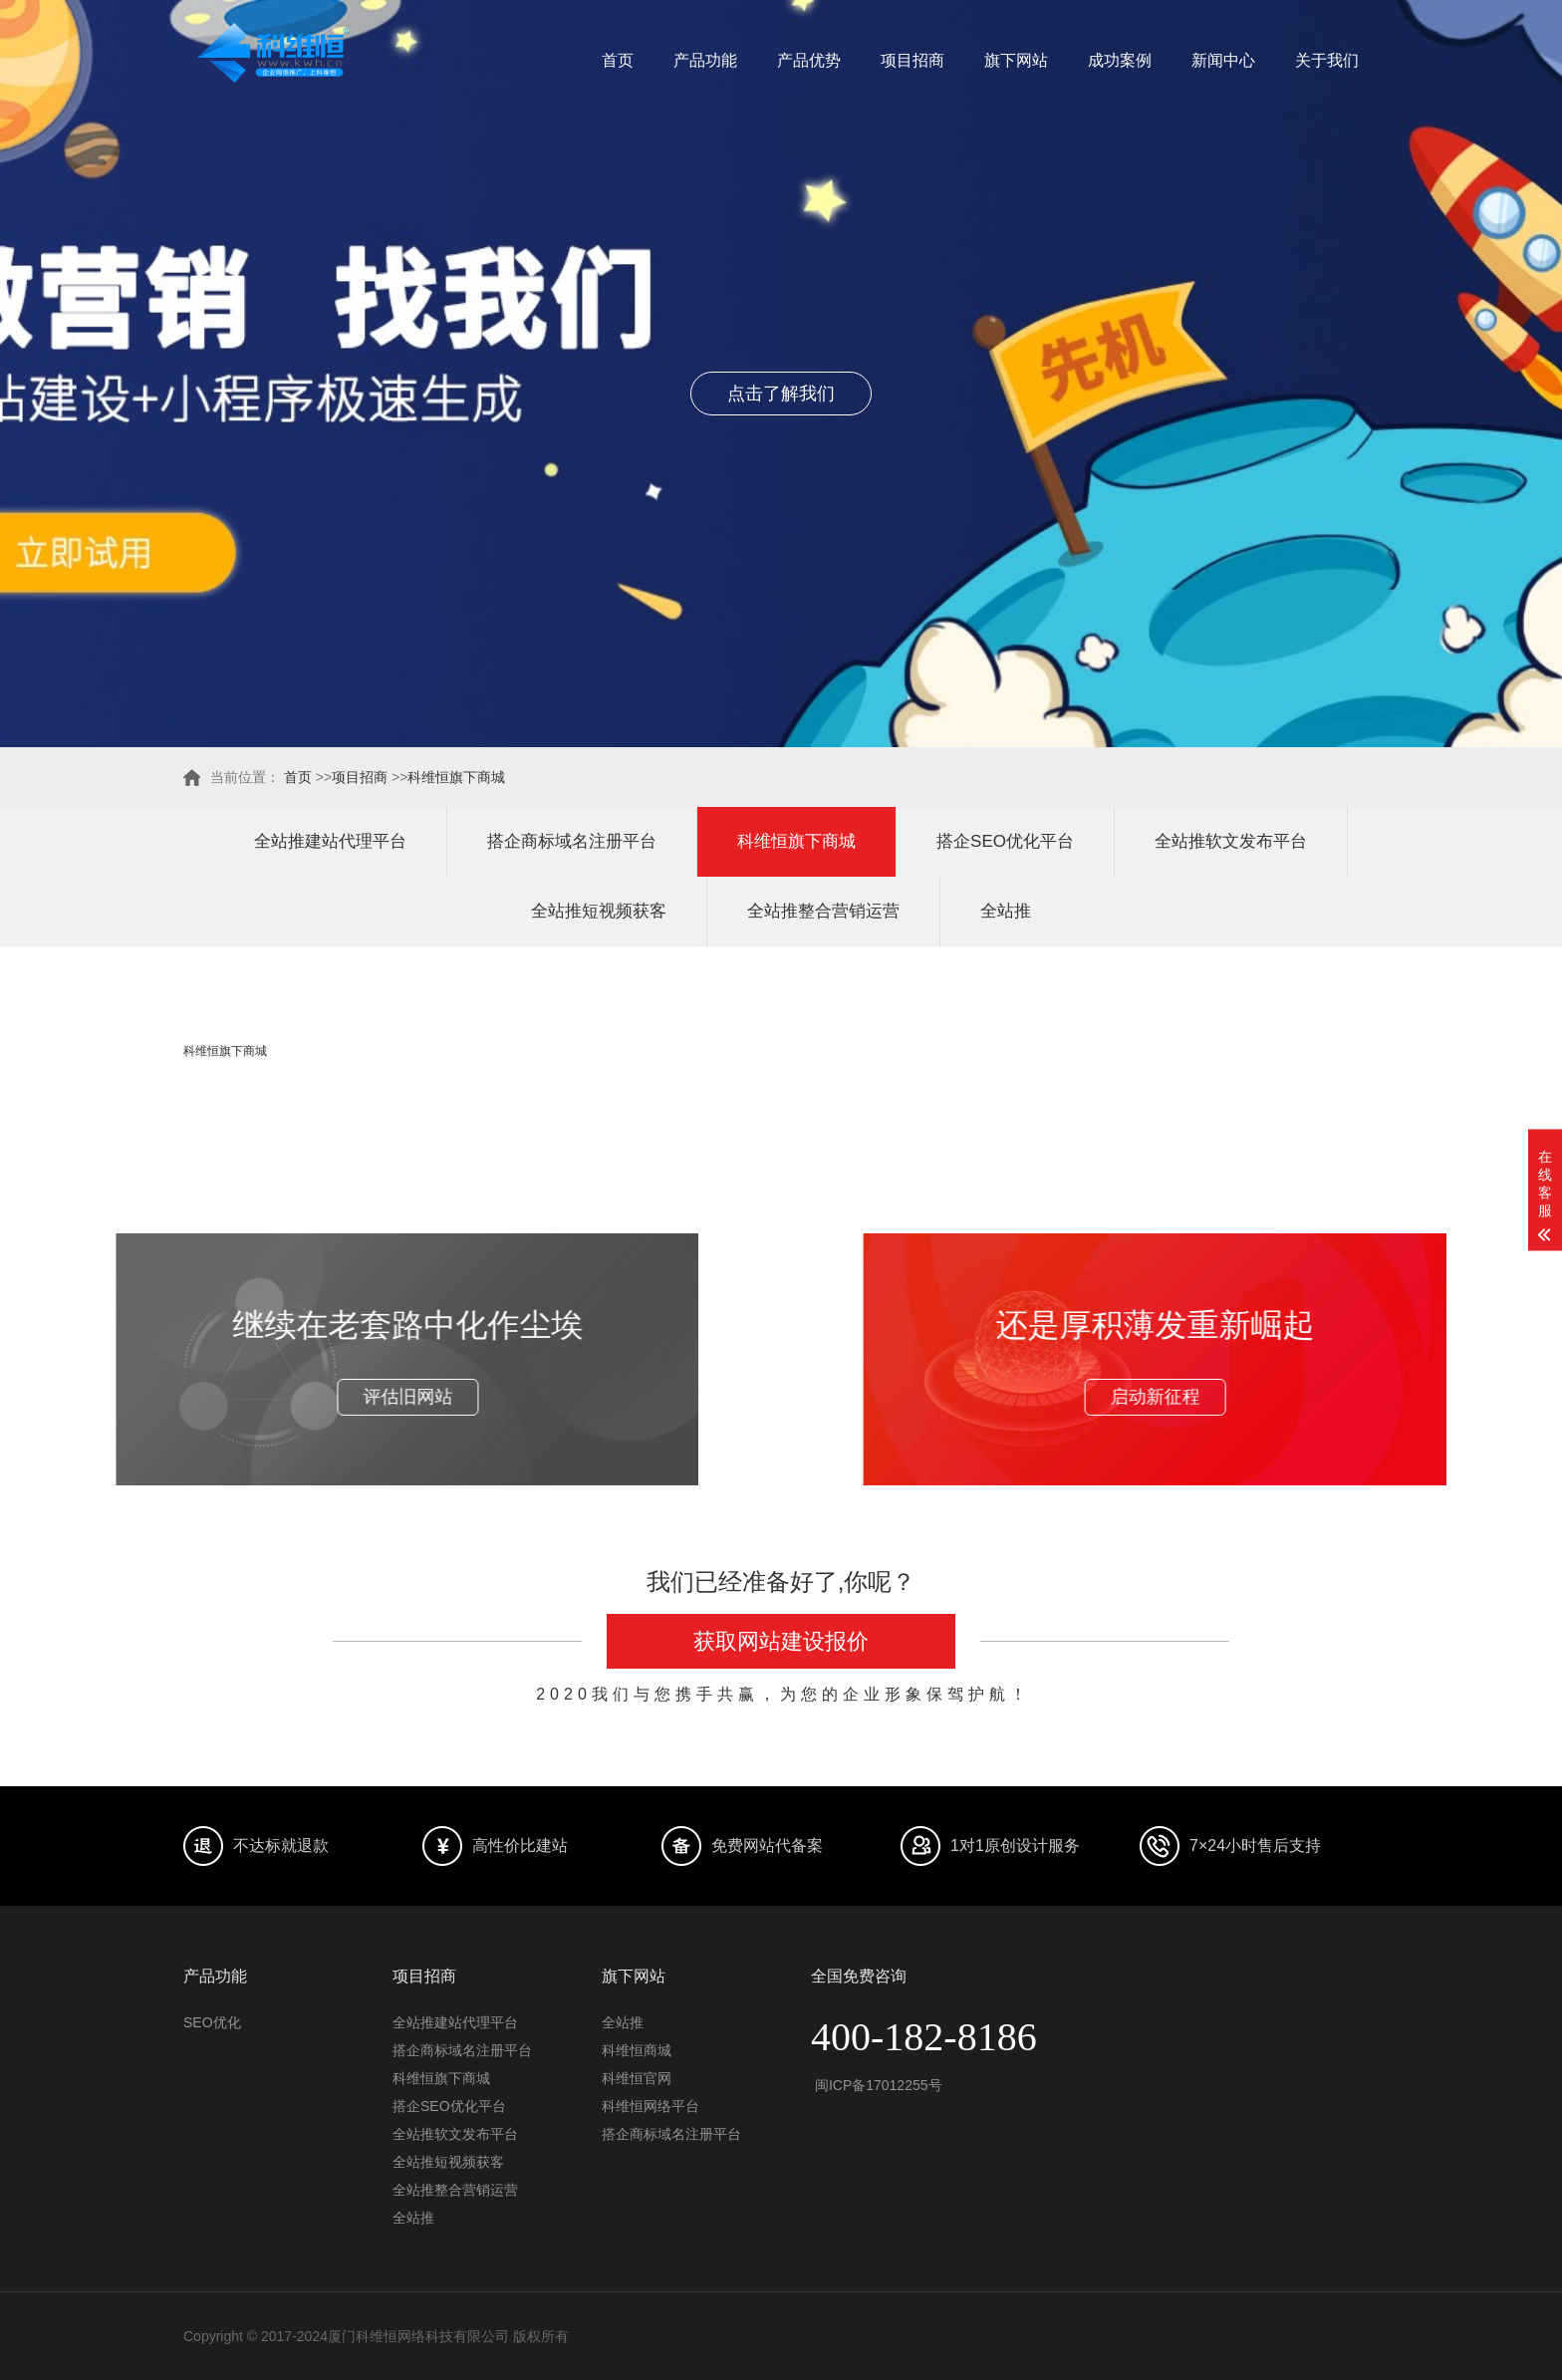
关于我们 (1327, 60)
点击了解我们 (781, 393)
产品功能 (705, 60)
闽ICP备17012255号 (876, 2085)
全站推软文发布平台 (1231, 841)
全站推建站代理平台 (330, 841)
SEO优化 (212, 2022)
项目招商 (912, 60)
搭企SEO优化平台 (1005, 841)
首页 (618, 60)
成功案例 (1120, 60)
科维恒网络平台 (650, 2106)
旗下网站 (1016, 60)
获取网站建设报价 (781, 1641)
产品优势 (809, 60)
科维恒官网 (636, 2078)
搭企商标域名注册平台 (571, 841)
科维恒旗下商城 (456, 777)
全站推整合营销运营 (823, 911)
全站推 (1005, 911)
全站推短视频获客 (598, 911)
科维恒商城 (636, 2050)
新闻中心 (1223, 60)
